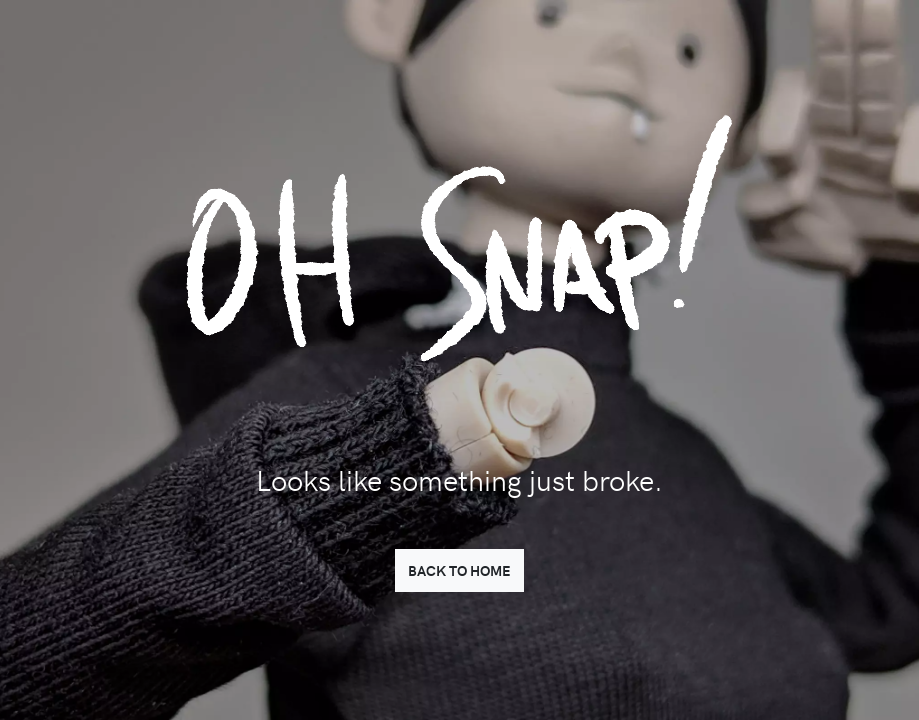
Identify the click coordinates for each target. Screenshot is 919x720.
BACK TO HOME (459, 570)
